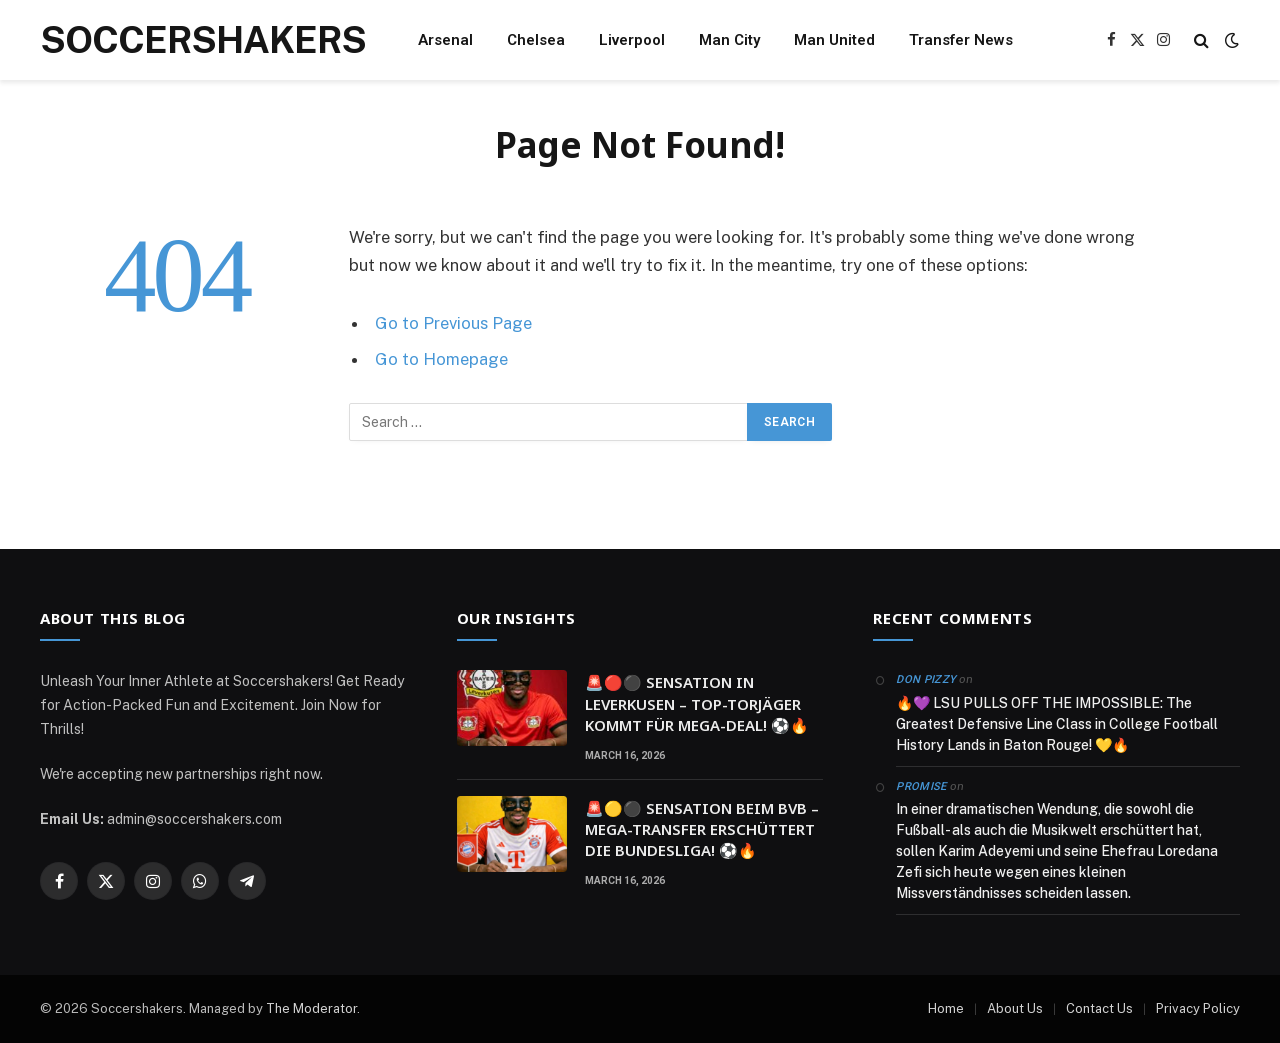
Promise (921, 786)
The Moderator (311, 1008)
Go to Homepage (441, 359)
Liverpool (632, 40)
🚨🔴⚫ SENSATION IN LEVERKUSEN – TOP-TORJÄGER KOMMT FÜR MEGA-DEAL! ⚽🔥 (697, 703)
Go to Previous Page (453, 323)
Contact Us (1099, 1008)
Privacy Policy (1198, 1008)
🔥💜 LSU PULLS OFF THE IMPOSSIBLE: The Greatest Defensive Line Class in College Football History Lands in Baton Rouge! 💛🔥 (1057, 724)
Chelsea (536, 40)
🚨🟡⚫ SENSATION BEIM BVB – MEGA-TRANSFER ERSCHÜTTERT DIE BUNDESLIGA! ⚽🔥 (702, 829)
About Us (1015, 1008)
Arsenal (445, 40)
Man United (834, 40)
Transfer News (961, 40)
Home (946, 1008)
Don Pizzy (926, 679)
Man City (729, 40)
